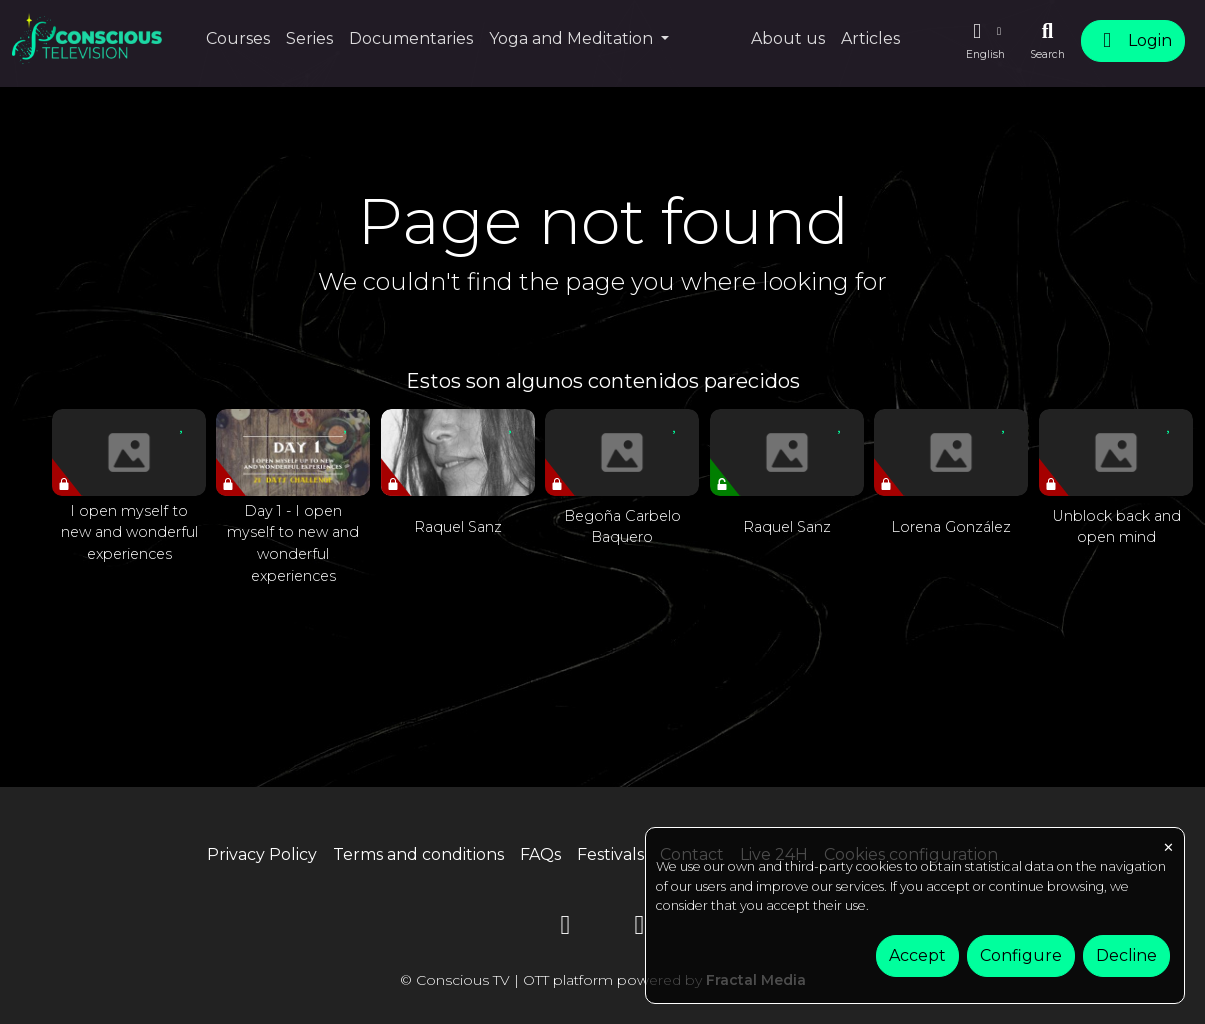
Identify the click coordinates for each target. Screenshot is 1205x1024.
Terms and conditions (418, 854)
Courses (238, 38)
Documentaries (411, 38)
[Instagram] (640, 928)
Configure (1021, 955)
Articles (870, 38)
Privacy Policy (262, 854)
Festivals (610, 854)
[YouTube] (566, 928)
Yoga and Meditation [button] (573, 38)
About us (788, 38)
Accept (917, 955)
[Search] (1047, 41)
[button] (985, 41)
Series (309, 38)
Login (1133, 40)
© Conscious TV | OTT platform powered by (603, 980)
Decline (1126, 955)
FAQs (540, 854)
